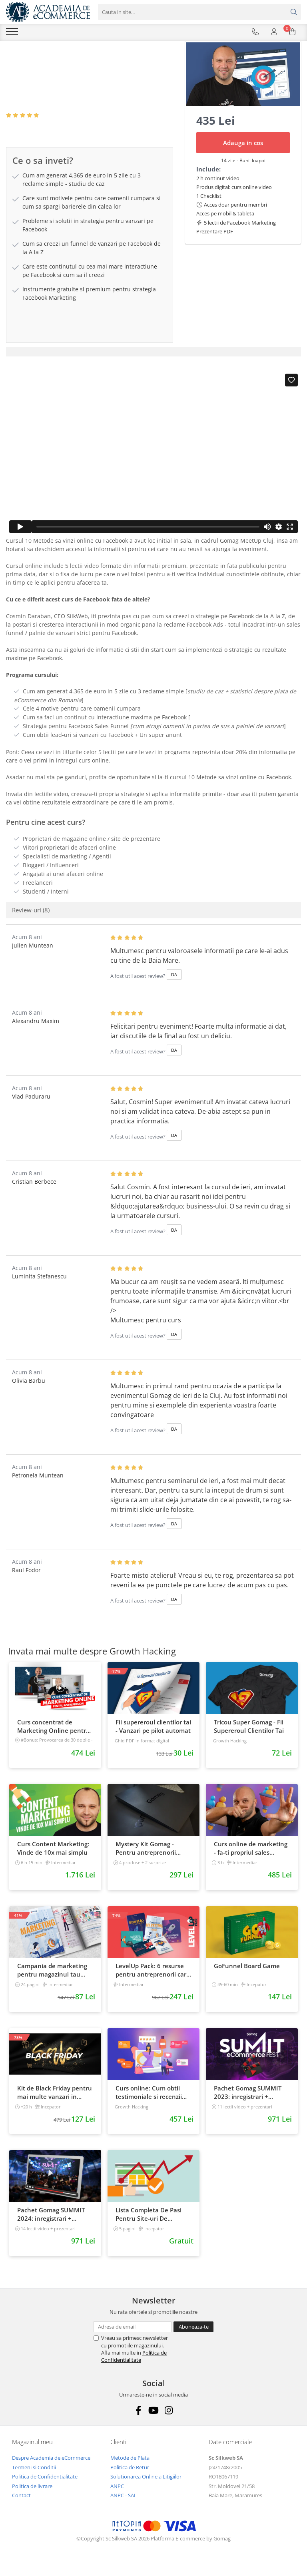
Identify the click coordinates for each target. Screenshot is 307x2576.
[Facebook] (139, 2422)
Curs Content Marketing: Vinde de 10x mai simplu (53, 1860)
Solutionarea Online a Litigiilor (145, 2488)
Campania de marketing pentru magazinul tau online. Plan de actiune (52, 1982)
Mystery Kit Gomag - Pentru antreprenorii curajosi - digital (146, 1860)
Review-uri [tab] (31, 922)
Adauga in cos (243, 155)
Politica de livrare (32, 2498)
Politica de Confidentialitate (134, 2368)
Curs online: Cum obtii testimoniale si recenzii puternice (149, 2104)
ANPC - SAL (123, 2507)
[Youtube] (154, 2422)
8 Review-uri (58, 126)
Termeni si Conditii (34, 2479)
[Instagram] (169, 2422)
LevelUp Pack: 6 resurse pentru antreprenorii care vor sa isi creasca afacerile (153, 1982)
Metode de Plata (130, 2469)
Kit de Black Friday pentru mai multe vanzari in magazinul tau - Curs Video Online (54, 2104)
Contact (21, 2507)
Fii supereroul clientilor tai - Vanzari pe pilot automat (153, 1738)
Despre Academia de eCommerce (51, 2469)
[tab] (153, 363)
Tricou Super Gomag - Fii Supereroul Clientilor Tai (249, 1738)
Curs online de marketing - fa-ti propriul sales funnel (250, 1860)
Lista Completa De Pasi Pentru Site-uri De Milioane (148, 2226)
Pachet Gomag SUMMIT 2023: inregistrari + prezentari (247, 2104)
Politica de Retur (129, 2479)
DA (174, 986)
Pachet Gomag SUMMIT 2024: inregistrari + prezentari (51, 2226)
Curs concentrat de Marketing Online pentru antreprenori (53, 1738)
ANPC (117, 2498)
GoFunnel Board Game (247, 1978)
